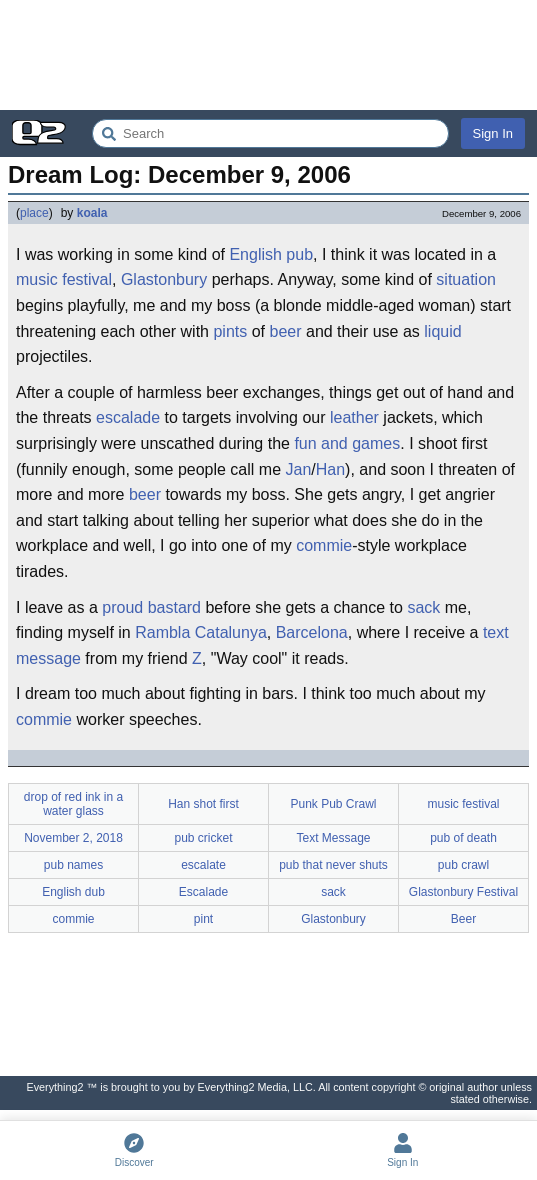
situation (466, 279)
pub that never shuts (333, 865)
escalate (203, 865)
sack (423, 607)
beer (286, 331)
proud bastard (151, 607)
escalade (128, 417)
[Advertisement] (268, 55)
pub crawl (463, 865)
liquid (442, 331)
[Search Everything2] (270, 133)
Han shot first (203, 804)
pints (230, 331)
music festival (64, 279)
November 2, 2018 (73, 838)
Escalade (203, 892)
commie (324, 545)
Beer (463, 919)
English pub (271, 254)
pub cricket (203, 838)
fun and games (347, 443)
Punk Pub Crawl (333, 804)
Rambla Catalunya (201, 632)
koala (92, 213)
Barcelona (312, 632)
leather (354, 417)
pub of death (463, 838)
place (34, 213)
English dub (73, 892)
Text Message (333, 838)
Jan (299, 469)
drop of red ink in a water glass (73, 804)
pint (203, 919)
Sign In (493, 133)
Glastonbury (164, 279)
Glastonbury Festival (463, 892)
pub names (73, 865)
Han (330, 469)
